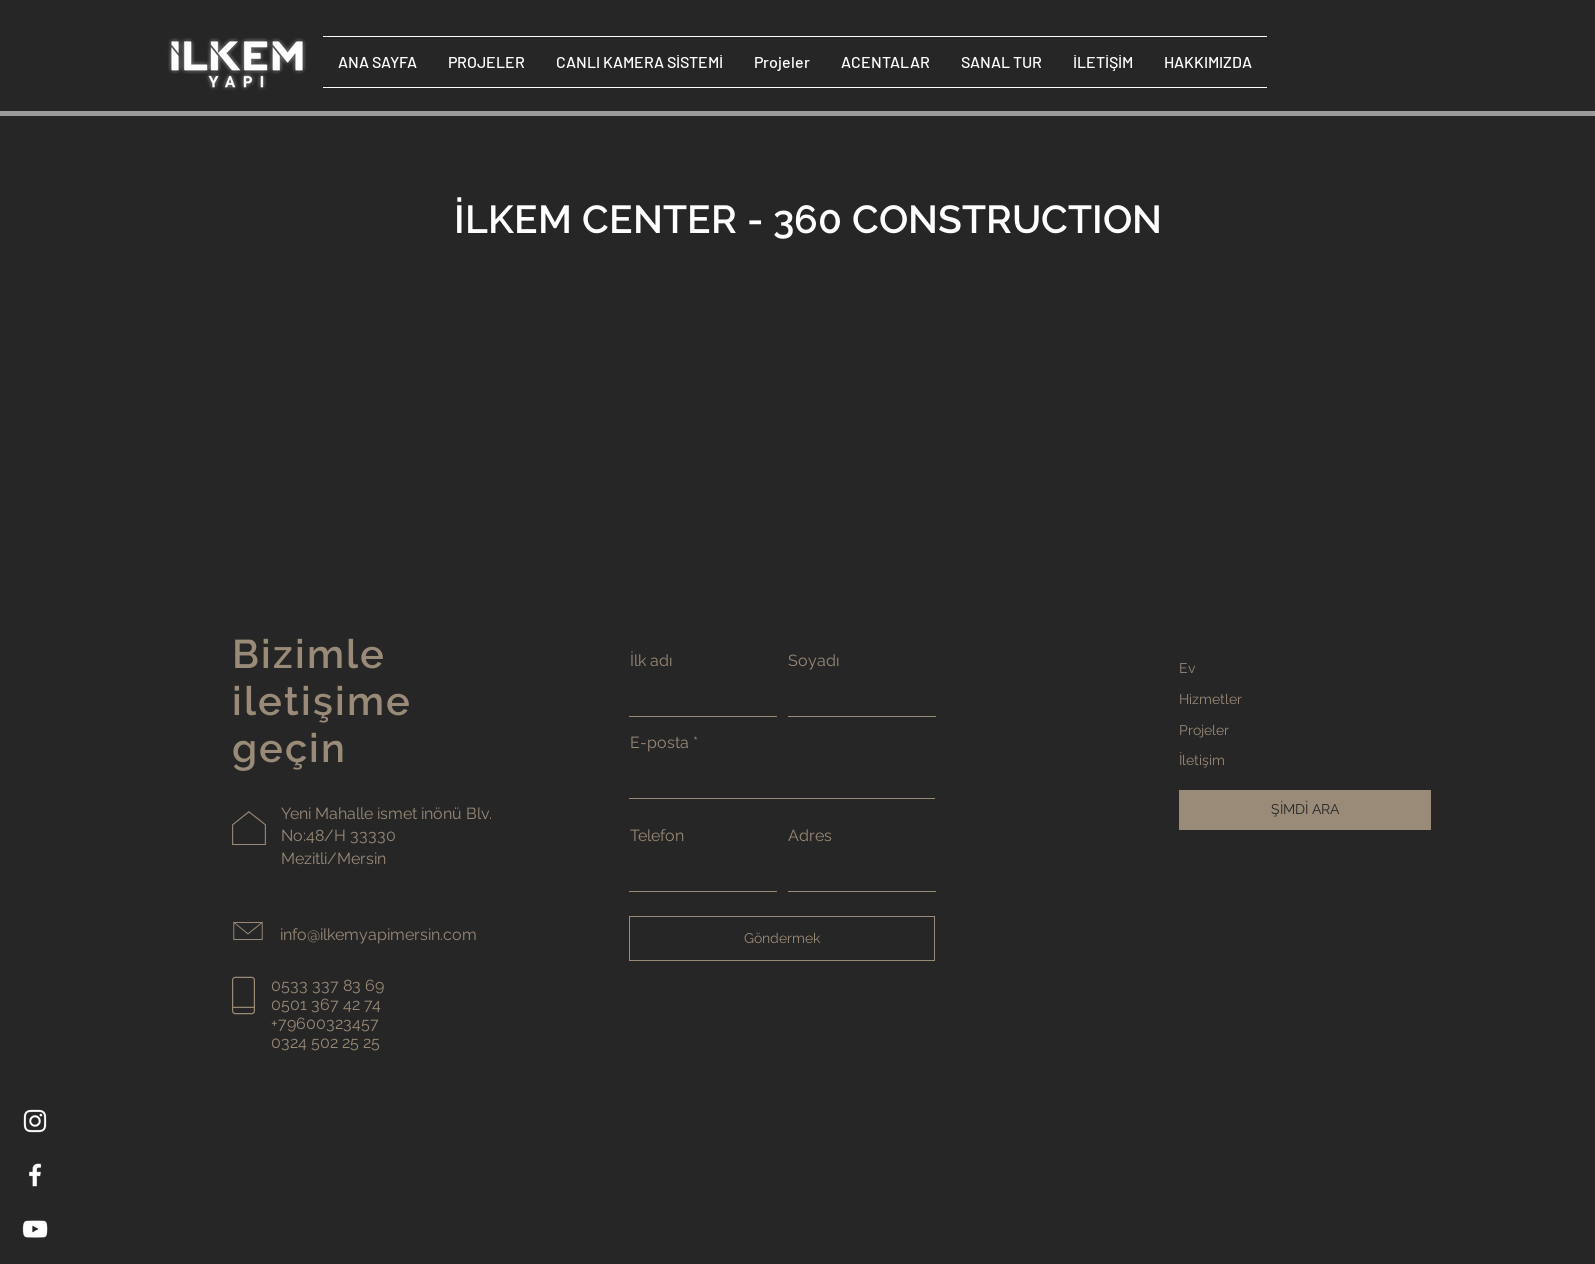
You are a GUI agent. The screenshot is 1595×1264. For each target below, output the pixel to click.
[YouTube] (35, 1229)
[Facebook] (35, 1175)
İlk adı (651, 661)
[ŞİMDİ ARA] (1305, 810)
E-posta (659, 743)
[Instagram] (35, 1121)
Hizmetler (1210, 699)
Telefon (657, 836)
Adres (810, 836)
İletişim (1202, 760)
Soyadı (813, 661)
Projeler (1204, 730)
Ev (1187, 668)
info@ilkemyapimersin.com (378, 934)
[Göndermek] (782, 938)
